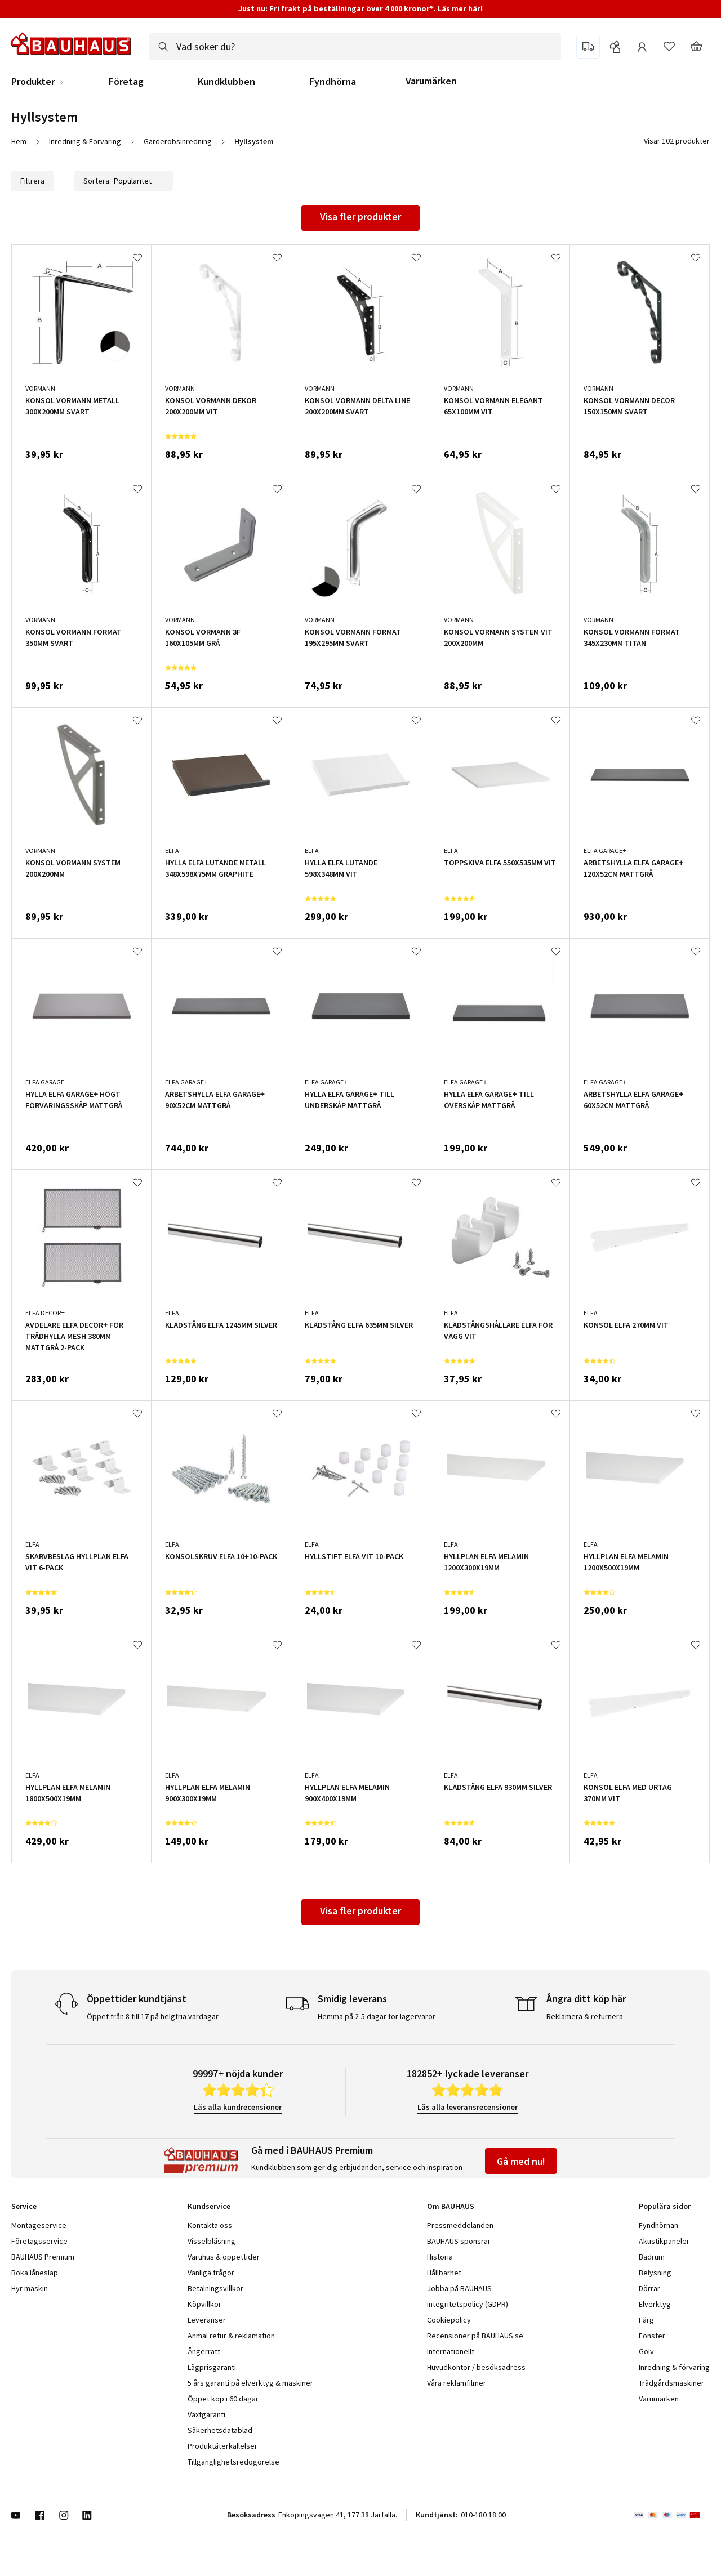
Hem (18, 141)
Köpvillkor (204, 2304)
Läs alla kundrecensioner (238, 2107)
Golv (646, 2351)
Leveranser (207, 2320)
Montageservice (38, 2225)
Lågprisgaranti (212, 2367)
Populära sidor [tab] (665, 2206)
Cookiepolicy (449, 2320)
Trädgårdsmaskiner (671, 2383)
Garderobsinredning (178, 141)
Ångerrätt (204, 2351)
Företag (126, 82)
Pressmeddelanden (460, 2225)
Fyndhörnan (658, 2225)
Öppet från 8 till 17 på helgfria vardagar (153, 2016)
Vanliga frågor (211, 2272)
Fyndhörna (332, 82)
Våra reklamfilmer (456, 2383)
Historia (440, 2257)
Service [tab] (24, 2206)
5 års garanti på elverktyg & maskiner (250, 2383)
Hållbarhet (444, 2272)
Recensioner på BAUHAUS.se (475, 2336)
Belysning (655, 2272)
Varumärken (431, 80)
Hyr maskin (29, 2288)
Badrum (652, 2257)
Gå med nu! (521, 2161)
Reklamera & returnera (584, 2016)
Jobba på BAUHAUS (459, 2288)
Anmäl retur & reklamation (231, 2336)
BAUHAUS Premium (42, 2257)
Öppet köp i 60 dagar (223, 2399)
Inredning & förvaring (674, 2367)
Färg (646, 2320)
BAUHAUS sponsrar (459, 2241)
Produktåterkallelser (222, 2446)
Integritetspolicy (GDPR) (467, 2304)
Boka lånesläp (34, 2272)
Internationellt (450, 2351)
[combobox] (355, 46)
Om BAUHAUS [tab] (450, 2206)
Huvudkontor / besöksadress (476, 2367)
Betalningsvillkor (215, 2288)
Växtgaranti (206, 2414)
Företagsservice (39, 2241)
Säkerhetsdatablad (220, 2430)
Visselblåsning (211, 2241)
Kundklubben (226, 82)
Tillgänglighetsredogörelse (233, 2462)
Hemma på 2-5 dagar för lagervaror (376, 2016)
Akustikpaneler (664, 2241)
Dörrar (649, 2288)
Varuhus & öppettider (224, 2257)
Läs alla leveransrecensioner (467, 2107)
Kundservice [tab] (209, 2206)
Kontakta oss (210, 2225)
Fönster (652, 2336)
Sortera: (123, 181)
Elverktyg (655, 2304)
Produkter (33, 82)
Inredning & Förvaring (85, 141)
